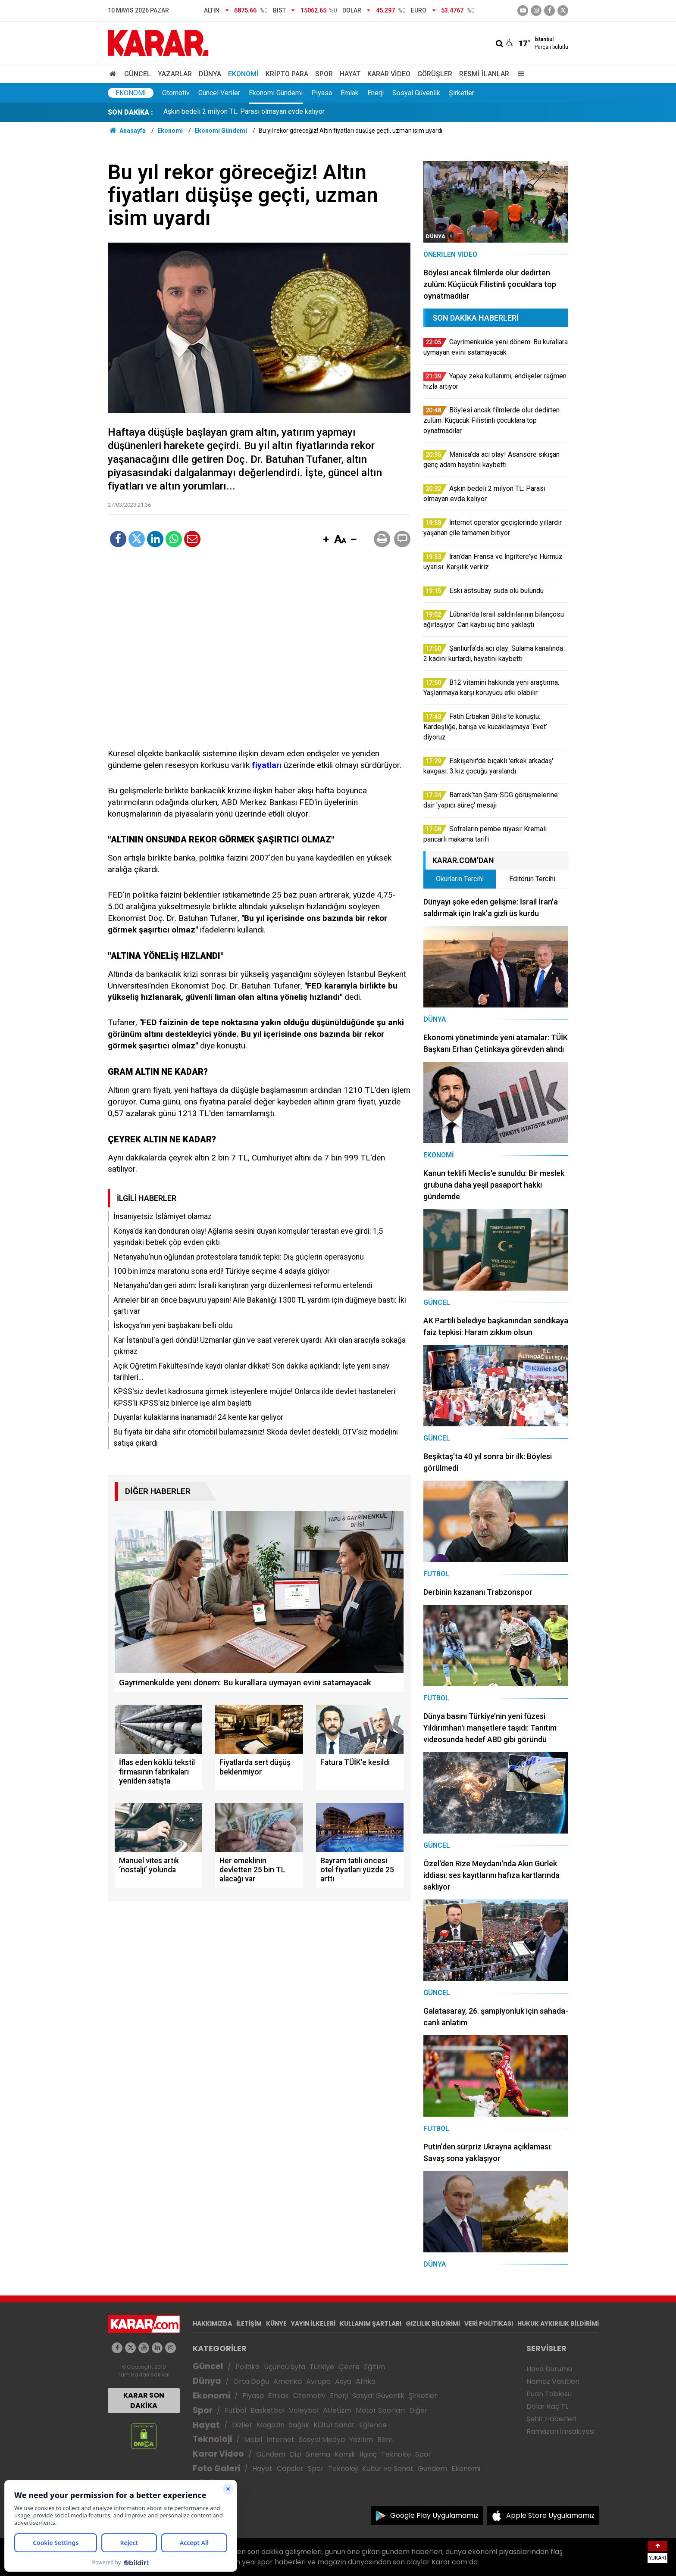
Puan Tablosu (549, 2394)
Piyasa (321, 93)
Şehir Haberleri (551, 2419)
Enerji (375, 93)
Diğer (418, 2410)
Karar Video (388, 74)
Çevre (349, 2367)
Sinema (317, 2454)
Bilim (385, 2440)
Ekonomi (243, 74)
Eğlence (373, 2425)
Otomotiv (176, 93)
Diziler (242, 2425)
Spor (324, 74)
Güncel (137, 74)
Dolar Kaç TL (547, 2406)
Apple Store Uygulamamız (550, 2515)
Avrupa (318, 2381)
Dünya (210, 74)
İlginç (368, 2454)
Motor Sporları (380, 2410)
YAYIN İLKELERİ (313, 2323)
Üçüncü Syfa (284, 2367)
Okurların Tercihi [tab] (460, 879)
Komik (345, 2454)
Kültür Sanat (334, 2425)
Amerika (287, 2381)
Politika (247, 2367)
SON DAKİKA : (130, 112)
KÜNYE (276, 2323)
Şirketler (461, 93)
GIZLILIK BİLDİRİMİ (433, 2323)
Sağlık (299, 2425)
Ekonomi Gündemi (276, 93)
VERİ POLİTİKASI (488, 2323)
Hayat (350, 74)
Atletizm (337, 2410)
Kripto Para (287, 74)
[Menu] (519, 74)
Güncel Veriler (219, 93)
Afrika (366, 2381)
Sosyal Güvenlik (416, 93)
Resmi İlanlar (484, 74)
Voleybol (304, 2410)
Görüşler (434, 74)
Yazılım (361, 2440)
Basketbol (267, 2410)
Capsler (290, 2468)
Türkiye (322, 2367)
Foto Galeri (216, 2468)
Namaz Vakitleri (552, 2381)
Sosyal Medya (322, 2440)
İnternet (280, 2440)
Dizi (295, 2454)
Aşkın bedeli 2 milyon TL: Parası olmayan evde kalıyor (244, 112)
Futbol (235, 2410)
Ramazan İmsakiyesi (560, 2431)
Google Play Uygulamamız (434, 2515)
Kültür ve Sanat (387, 2468)
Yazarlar (175, 74)
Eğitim (374, 2367)
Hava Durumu (549, 2369)
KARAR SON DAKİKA (143, 2400)
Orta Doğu (251, 2381)
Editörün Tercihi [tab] (532, 879)
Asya (343, 2381)
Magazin (271, 2425)
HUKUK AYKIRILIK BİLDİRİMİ (558, 2323)
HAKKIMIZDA (212, 2323)
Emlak (350, 93)
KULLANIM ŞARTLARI (370, 2323)
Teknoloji (212, 2439)
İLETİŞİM (249, 2323)
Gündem (270, 2454)
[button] (326, 540)
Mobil (253, 2440)
